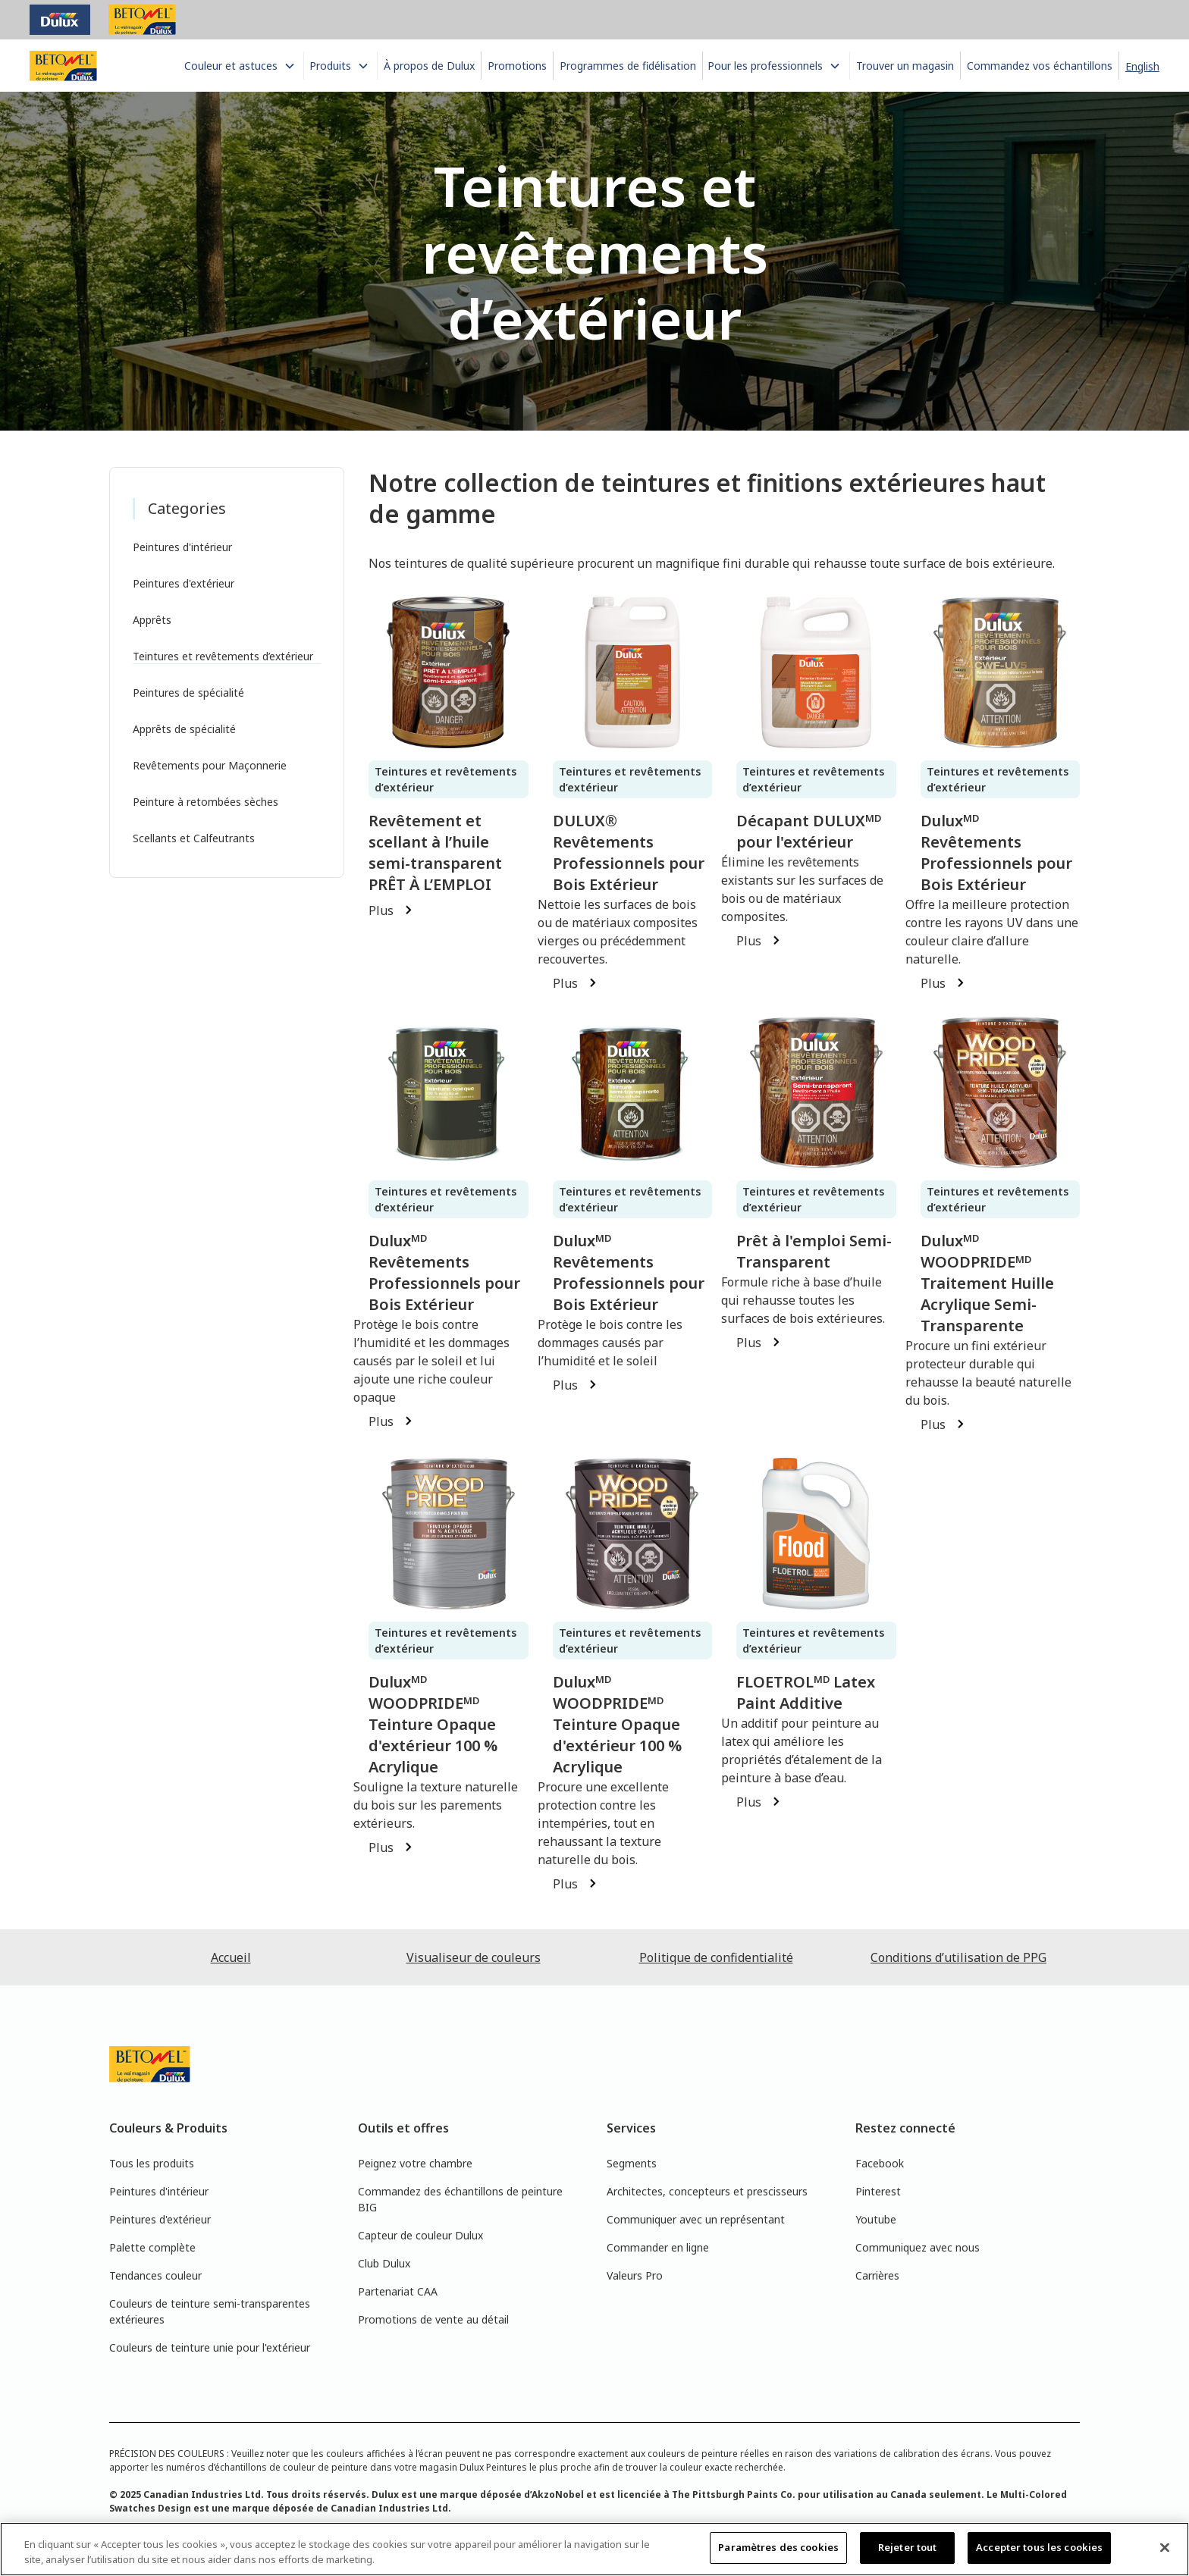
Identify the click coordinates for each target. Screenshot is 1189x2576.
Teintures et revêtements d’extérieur (223, 656)
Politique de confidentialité (716, 1957)
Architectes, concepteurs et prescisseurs (707, 2191)
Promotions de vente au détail (433, 2319)
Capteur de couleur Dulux (420, 2235)
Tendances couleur (155, 2275)
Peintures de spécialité (188, 692)
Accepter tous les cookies (1039, 2547)
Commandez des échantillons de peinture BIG (460, 2199)
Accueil (231, 1957)
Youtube (875, 2219)
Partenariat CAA (398, 2291)
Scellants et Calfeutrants (194, 838)
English (1142, 66)
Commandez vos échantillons (1039, 65)
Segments (632, 2163)
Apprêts (152, 620)
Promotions (517, 65)
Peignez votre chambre (415, 2163)
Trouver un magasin (905, 65)
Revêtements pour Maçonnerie (210, 765)
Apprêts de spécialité (184, 729)
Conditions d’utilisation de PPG (958, 1957)
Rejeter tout (907, 2547)
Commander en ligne (658, 2247)
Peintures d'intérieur (182, 547)
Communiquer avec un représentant (696, 2219)
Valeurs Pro (635, 2275)
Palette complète (152, 2247)
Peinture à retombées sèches (205, 801)
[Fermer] (1164, 2547)
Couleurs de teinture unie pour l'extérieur (209, 2347)
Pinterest (878, 2191)
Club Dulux (384, 2263)
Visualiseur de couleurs (473, 1957)
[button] (241, 66)
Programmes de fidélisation (628, 65)
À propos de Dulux (429, 65)
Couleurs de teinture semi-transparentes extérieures (209, 2311)
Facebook (879, 2163)
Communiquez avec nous (917, 2247)
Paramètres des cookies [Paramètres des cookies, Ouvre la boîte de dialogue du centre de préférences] (778, 2547)
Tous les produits (151, 2163)
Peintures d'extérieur (183, 583)
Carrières (877, 2275)
